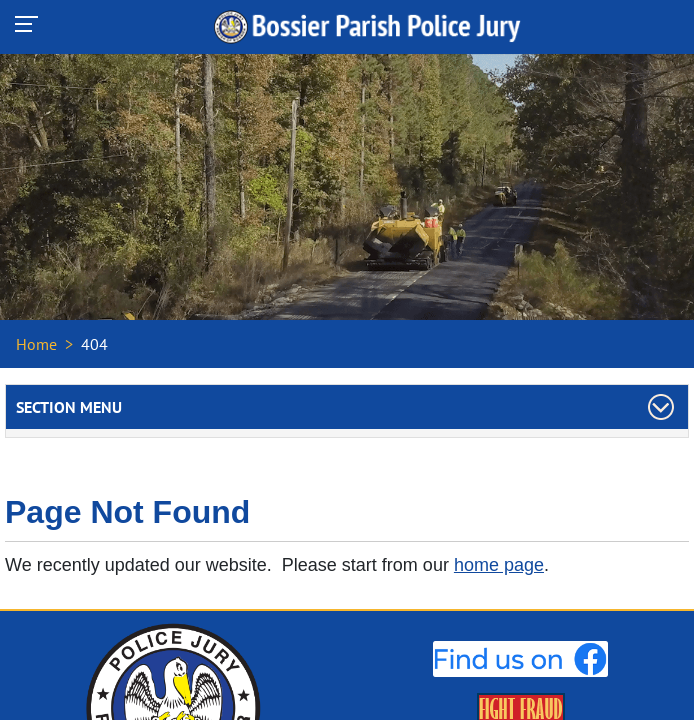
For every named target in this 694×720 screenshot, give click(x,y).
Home (36, 344)
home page (499, 565)
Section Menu (69, 407)
